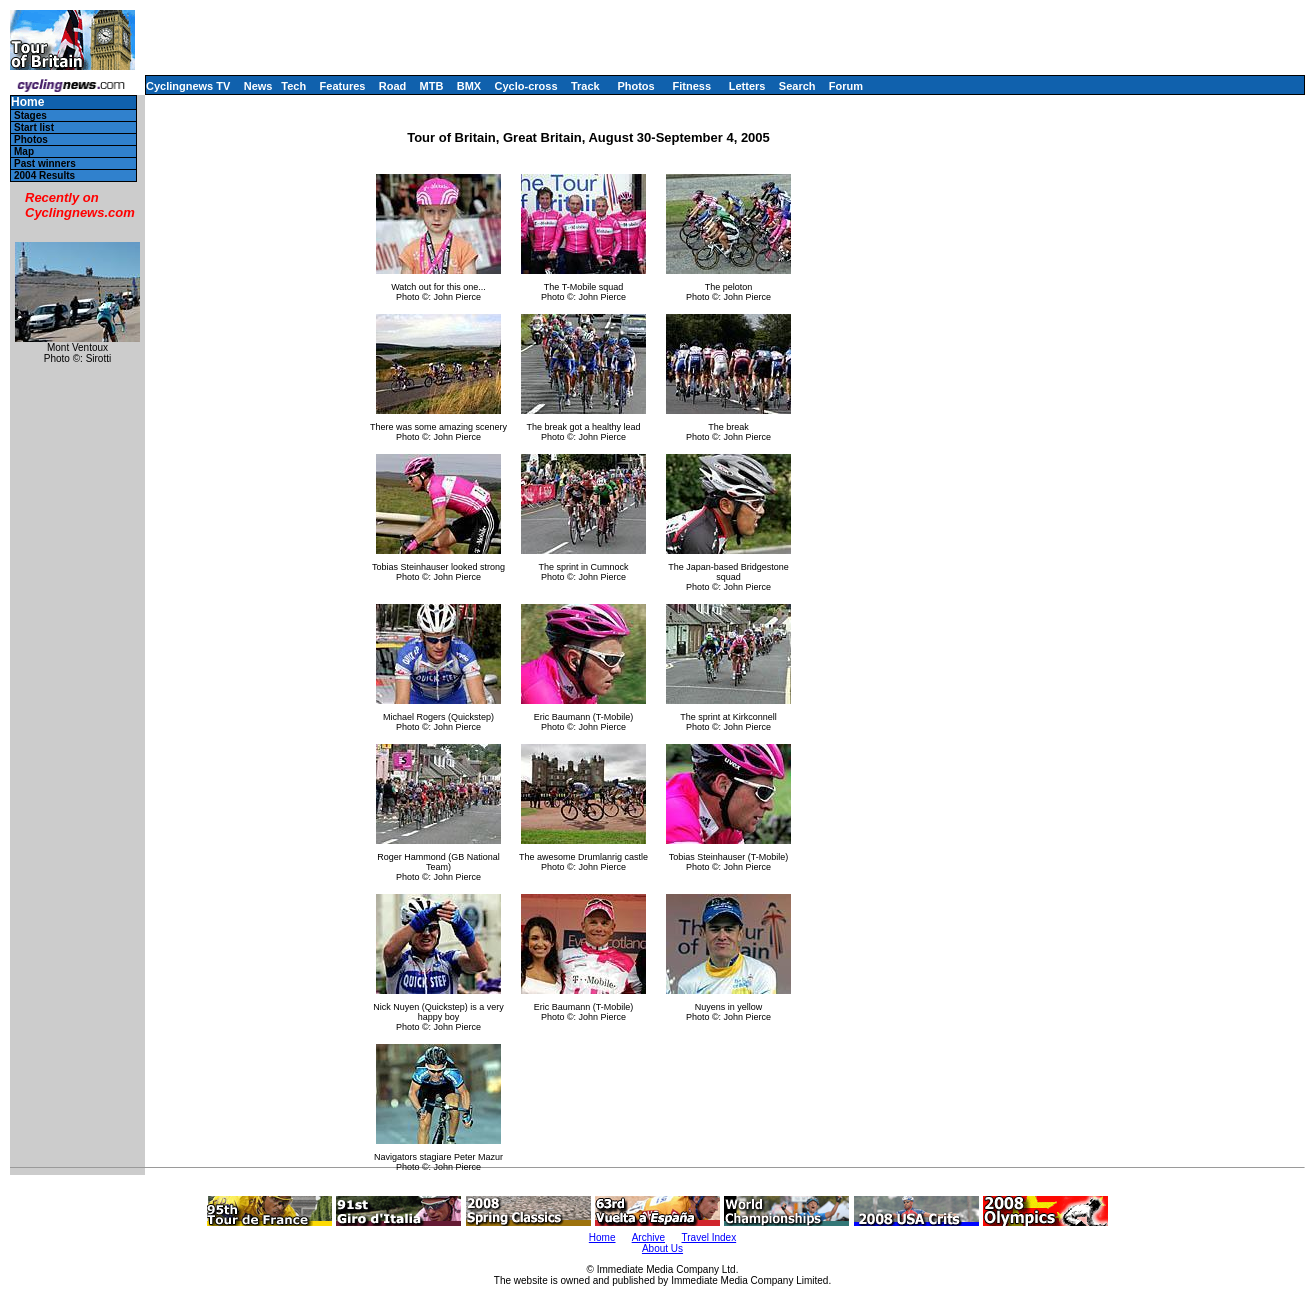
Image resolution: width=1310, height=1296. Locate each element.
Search (797, 86)
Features (343, 86)
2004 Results (44, 175)
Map (24, 151)
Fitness (691, 86)
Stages (30, 115)
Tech (293, 86)
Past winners (45, 163)
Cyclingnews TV (188, 86)
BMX (469, 86)
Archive (648, 1237)
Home (27, 102)
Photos (635, 86)
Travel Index (709, 1237)
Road (393, 86)
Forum (846, 86)
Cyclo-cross (526, 86)
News (258, 86)
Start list (34, 127)
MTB (432, 86)
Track (585, 86)
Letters (747, 86)
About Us (662, 1248)
